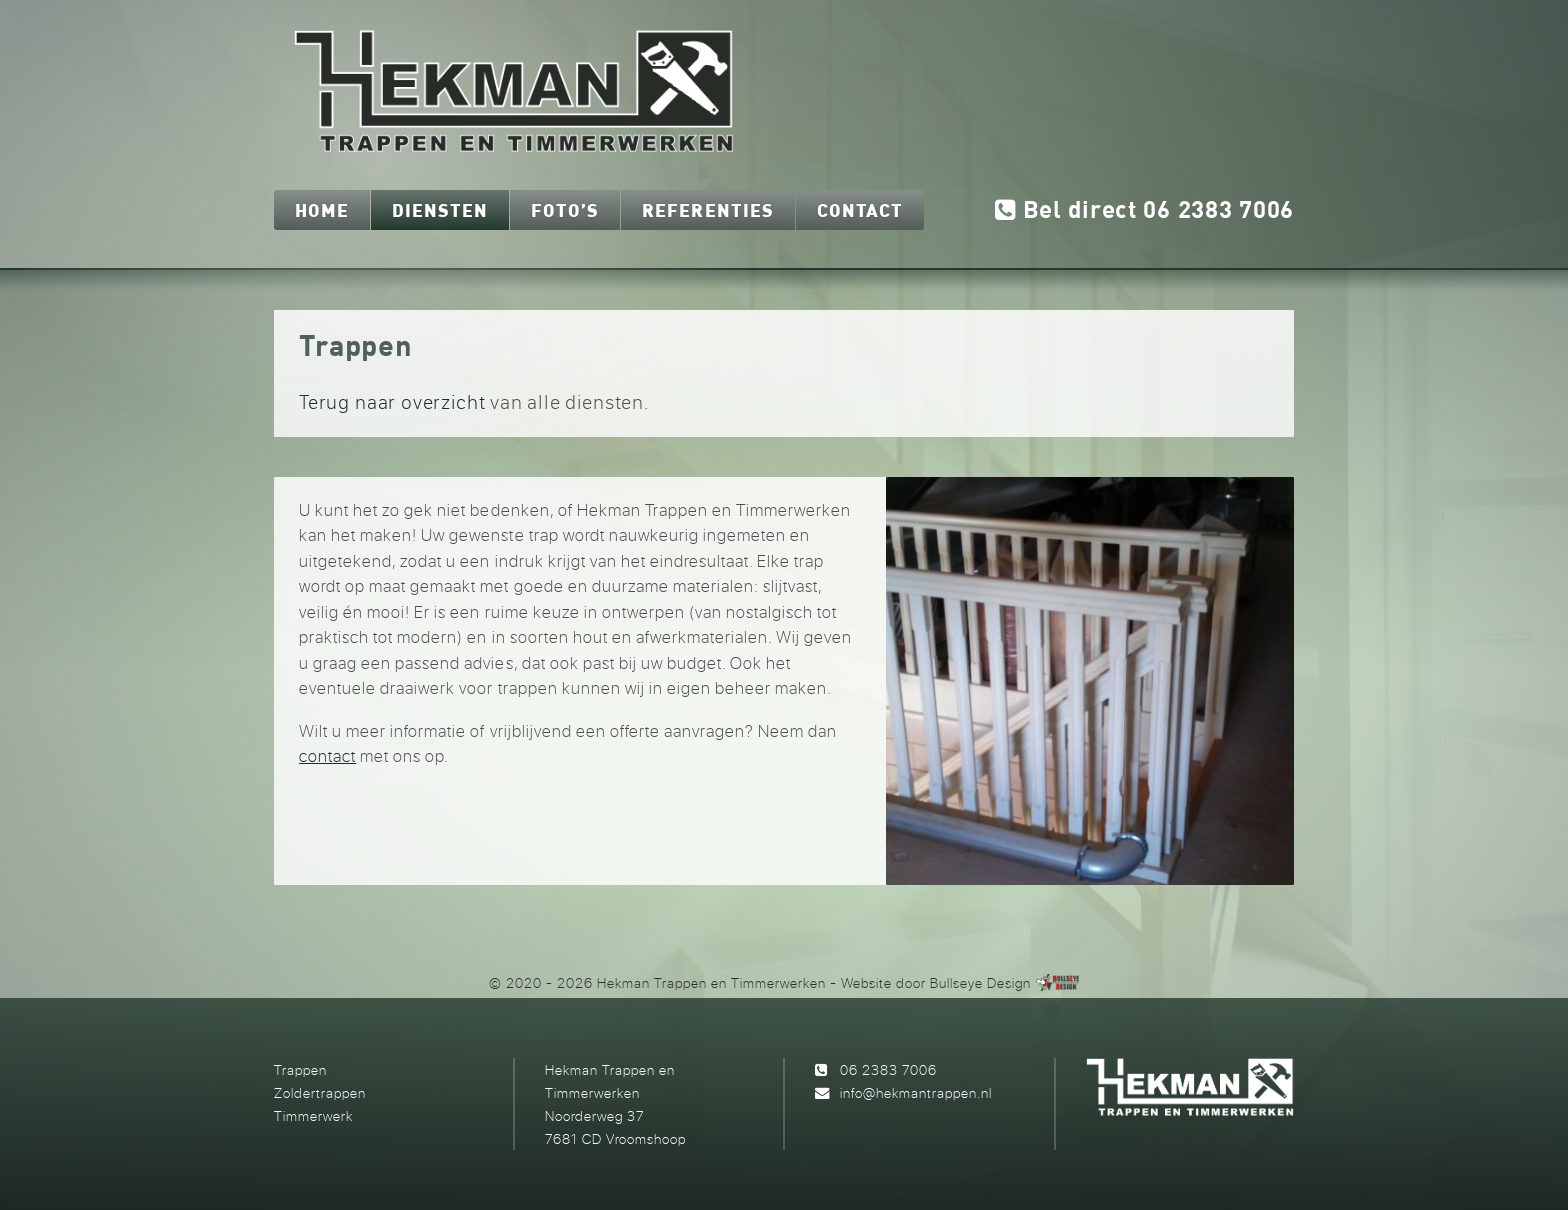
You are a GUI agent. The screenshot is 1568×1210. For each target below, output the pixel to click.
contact (327, 755)
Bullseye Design (980, 982)
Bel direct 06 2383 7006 (1144, 211)
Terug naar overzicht (392, 401)
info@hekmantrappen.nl (916, 1092)
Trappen (300, 1069)
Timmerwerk (313, 1115)
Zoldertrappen (320, 1092)
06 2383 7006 (888, 1069)
